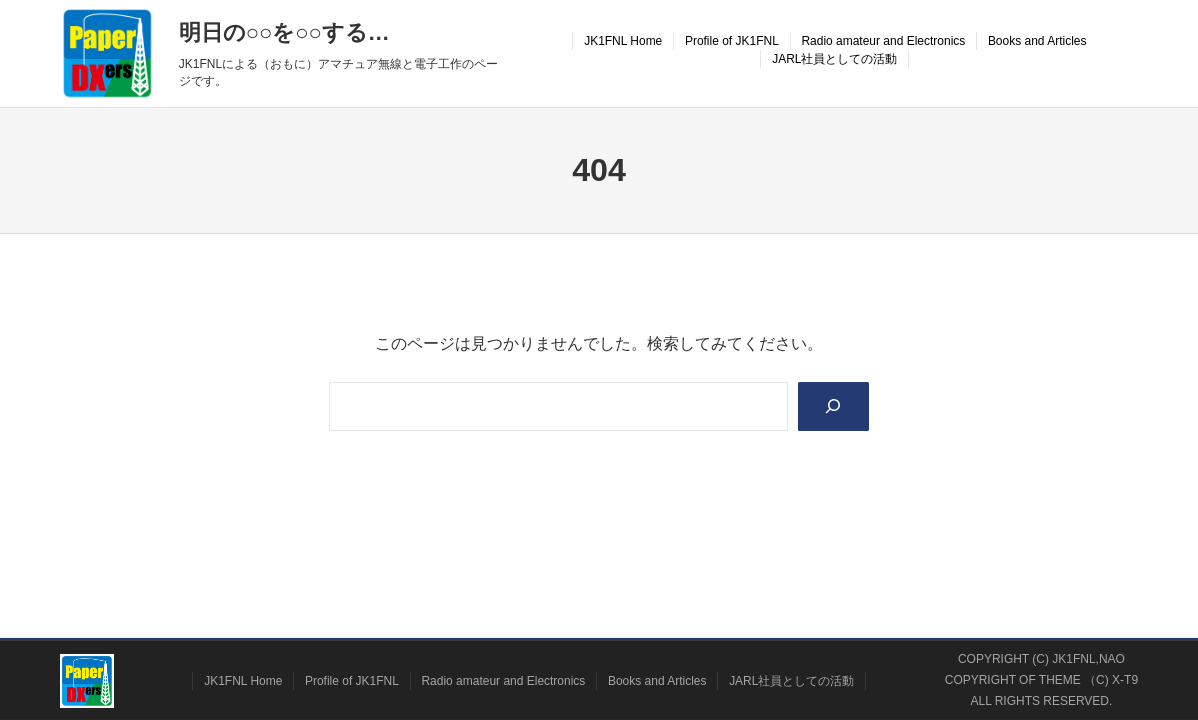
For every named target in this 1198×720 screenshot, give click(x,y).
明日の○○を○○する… (284, 32)
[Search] (833, 406)
